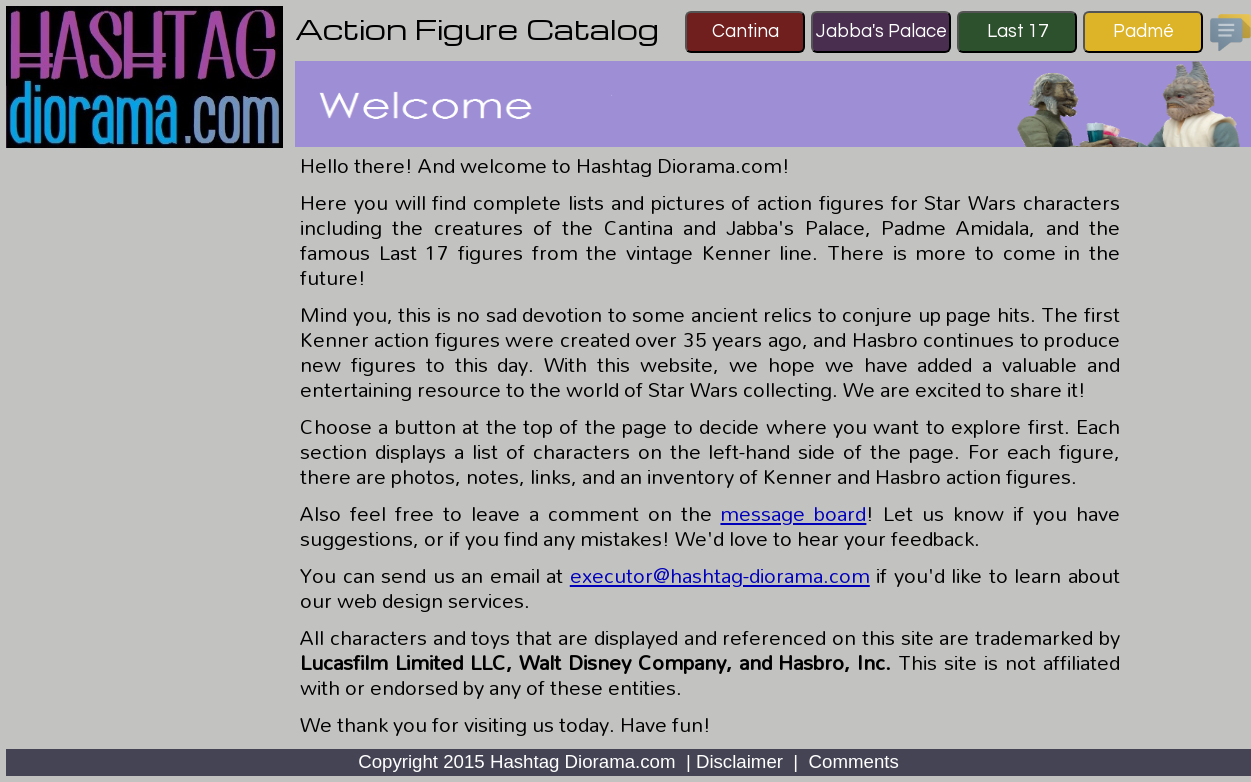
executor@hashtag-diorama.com (720, 575)
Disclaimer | (749, 761)
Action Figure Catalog (477, 28)
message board (793, 513)
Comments (854, 761)
